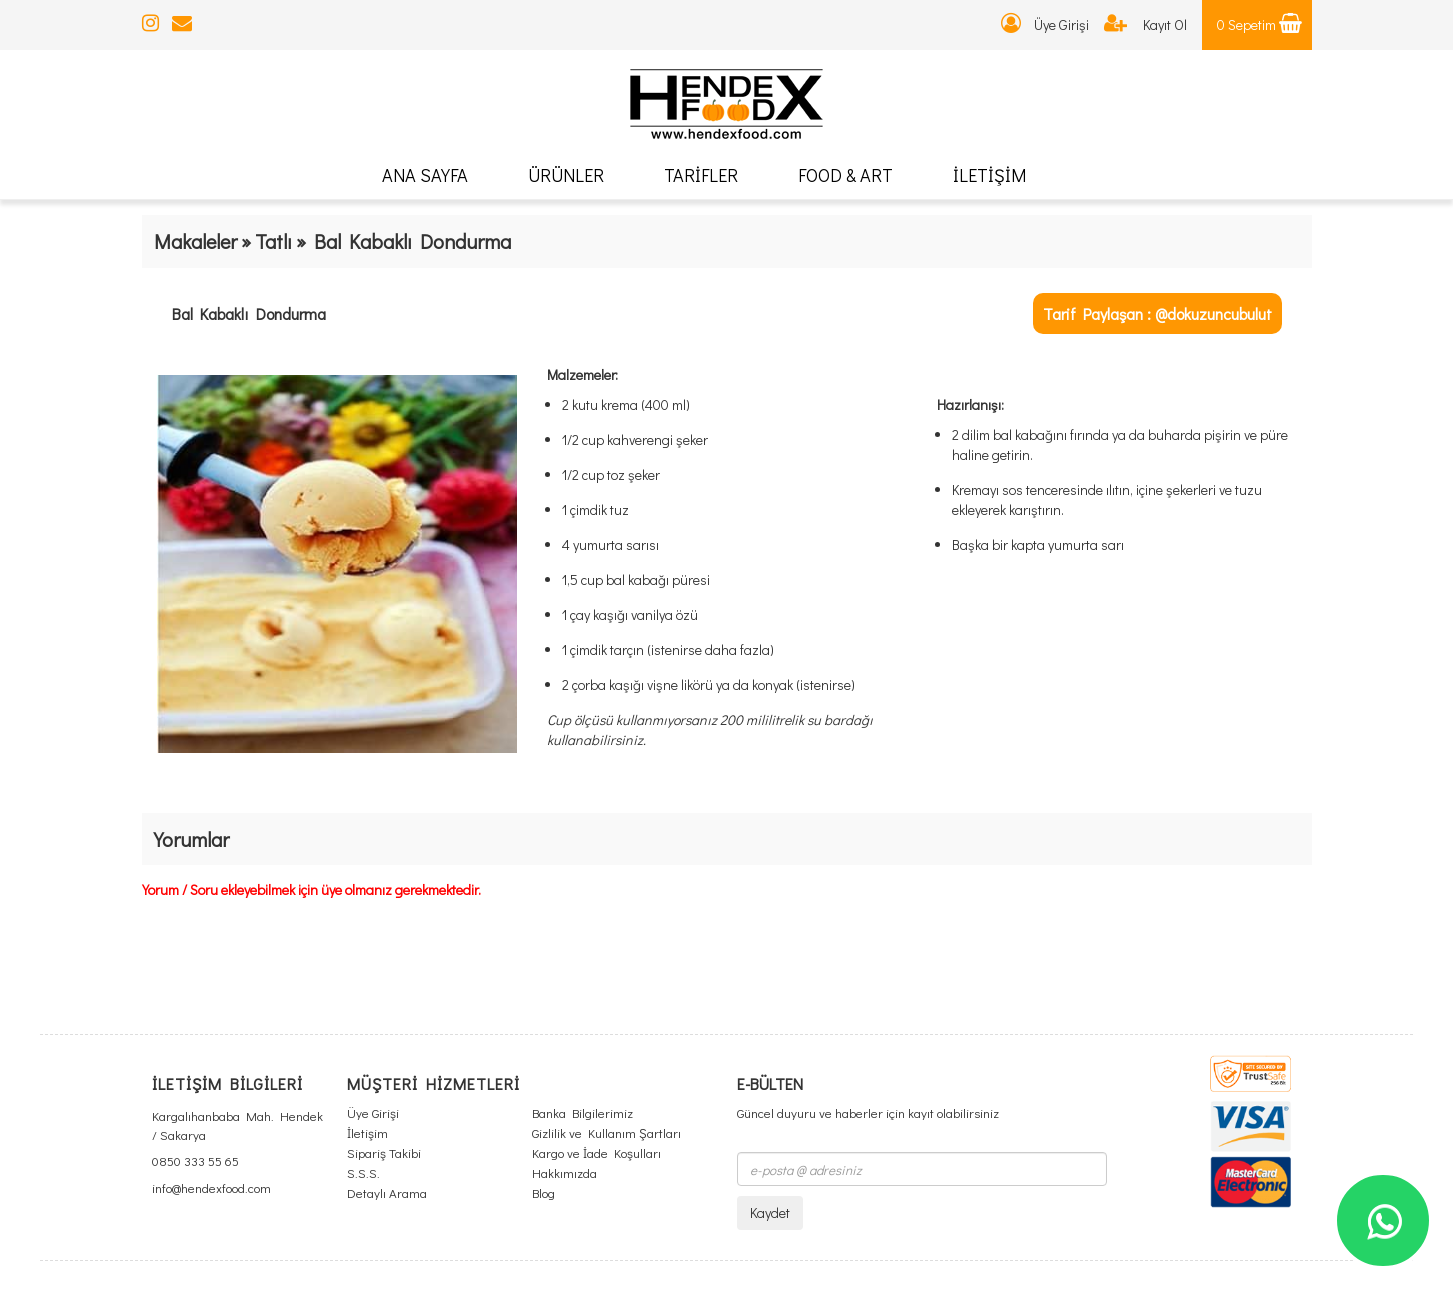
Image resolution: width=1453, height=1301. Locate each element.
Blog (543, 1192)
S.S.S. (363, 1172)
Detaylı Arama (387, 1192)
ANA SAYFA (425, 175)
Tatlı (273, 241)
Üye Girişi (1045, 24)
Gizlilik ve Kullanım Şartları (606, 1132)
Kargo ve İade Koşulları (596, 1152)
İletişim (367, 1132)
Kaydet (770, 1212)
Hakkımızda (564, 1172)
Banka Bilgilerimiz (582, 1112)
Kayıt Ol (1145, 24)
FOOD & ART (845, 175)
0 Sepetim (1259, 24)
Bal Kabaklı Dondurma (249, 313)
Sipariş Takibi (384, 1152)
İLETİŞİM (989, 175)
